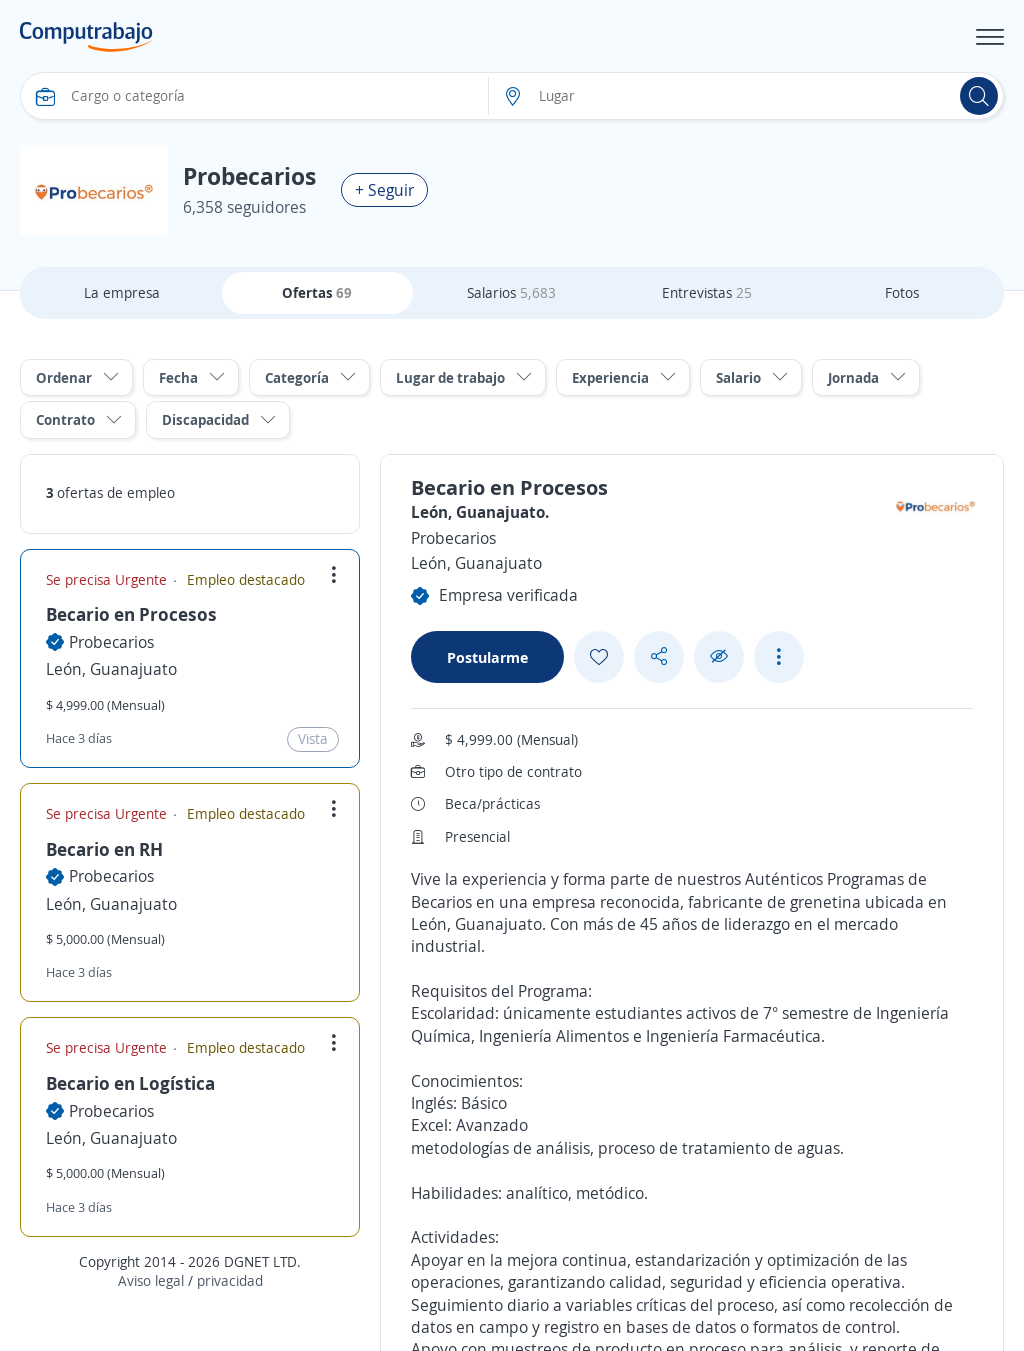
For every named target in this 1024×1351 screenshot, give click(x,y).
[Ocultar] (719, 656)
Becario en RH (104, 849)
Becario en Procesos (131, 614)
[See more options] (779, 657)
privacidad (230, 1280)
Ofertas (317, 292)
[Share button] (659, 656)
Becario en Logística (130, 1083)
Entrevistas (707, 292)
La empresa (122, 292)
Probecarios (111, 642)
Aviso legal (151, 1280)
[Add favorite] (599, 657)
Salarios (511, 292)
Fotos (902, 292)
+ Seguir (384, 190)
